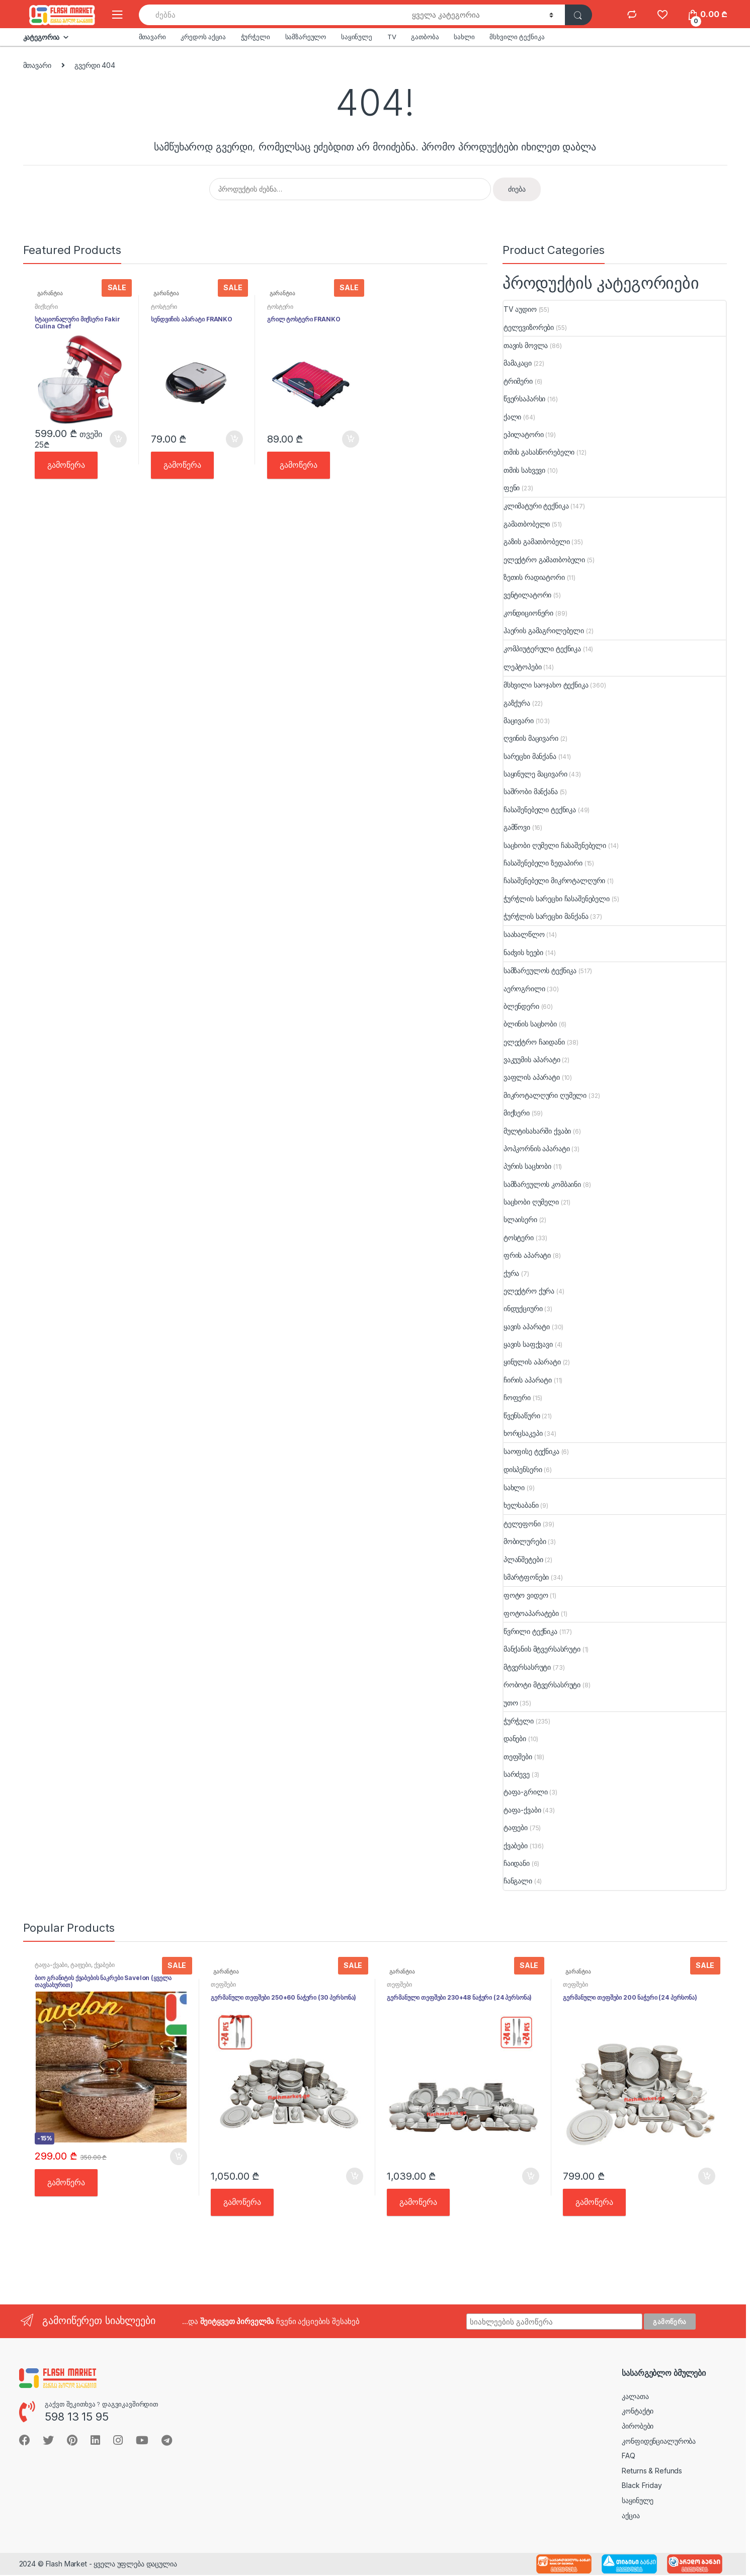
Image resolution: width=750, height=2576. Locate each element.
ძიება (517, 189)
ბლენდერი (521, 1006)
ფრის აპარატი (527, 1255)
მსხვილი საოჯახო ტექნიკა (546, 684)
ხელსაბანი (521, 1505)
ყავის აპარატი (527, 1326)
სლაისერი (520, 1219)
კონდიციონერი (528, 613)
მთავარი (152, 37)
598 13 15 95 (76, 2416)
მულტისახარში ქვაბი (537, 1131)
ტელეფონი (522, 1523)
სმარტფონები (526, 1577)
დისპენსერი (523, 1469)
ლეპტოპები (523, 666)
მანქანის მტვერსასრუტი (542, 1649)
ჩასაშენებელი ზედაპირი (543, 862)
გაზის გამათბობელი (537, 541)
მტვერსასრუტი (527, 1667)
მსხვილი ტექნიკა (516, 37)
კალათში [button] (118, 439)
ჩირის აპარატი (528, 1380)
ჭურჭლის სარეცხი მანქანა (546, 916)
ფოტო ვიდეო (526, 1595)
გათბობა (425, 37)
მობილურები (525, 1541)
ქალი (512, 416)
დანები (515, 1738)
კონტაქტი (637, 2411)
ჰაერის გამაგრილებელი (544, 630)
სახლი (464, 37)
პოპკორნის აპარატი (537, 1148)
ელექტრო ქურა (529, 1290)
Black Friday (641, 2485)
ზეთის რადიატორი (534, 577)
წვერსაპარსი (524, 398)
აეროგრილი (524, 988)
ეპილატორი (524, 434)
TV (391, 37)
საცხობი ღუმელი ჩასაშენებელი (555, 845)
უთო (511, 1702)
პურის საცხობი (527, 1166)
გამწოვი (517, 827)
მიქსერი (46, 306)
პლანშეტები (523, 1559)
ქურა (511, 1273)
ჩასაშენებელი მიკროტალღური (555, 880)
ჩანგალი (518, 1880)
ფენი (512, 487)
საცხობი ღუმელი (531, 1201)
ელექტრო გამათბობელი (544, 559)
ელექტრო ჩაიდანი (534, 1042)
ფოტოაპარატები (531, 1613)
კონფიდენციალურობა (659, 2441)
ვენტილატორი (527, 594)
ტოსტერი (164, 306)
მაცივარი (519, 720)
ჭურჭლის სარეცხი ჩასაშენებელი (557, 898)
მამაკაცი (518, 363)
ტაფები (516, 1827)
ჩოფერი (517, 1397)
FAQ (628, 2455)
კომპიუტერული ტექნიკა (542, 648)
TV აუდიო (520, 309)
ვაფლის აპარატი (532, 1077)
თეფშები (518, 1756)
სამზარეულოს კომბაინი (542, 1184)
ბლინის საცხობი (530, 1023)
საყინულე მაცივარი (535, 773)
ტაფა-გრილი (526, 1791)
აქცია (630, 2515)
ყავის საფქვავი (528, 1344)
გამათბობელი (527, 524)
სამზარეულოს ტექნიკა (540, 970)
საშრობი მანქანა (531, 791)
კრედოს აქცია (203, 37)
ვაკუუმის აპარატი (532, 1059)
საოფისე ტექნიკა (531, 1451)
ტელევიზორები (529, 327)
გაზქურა (517, 703)
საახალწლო (524, 934)
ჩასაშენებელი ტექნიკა (540, 809)
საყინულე (356, 37)
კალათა (635, 2396)
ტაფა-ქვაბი (522, 1810)
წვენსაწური (522, 1415)
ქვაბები (516, 1845)
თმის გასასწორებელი (539, 452)
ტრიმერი (518, 381)
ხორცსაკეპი (523, 1433)
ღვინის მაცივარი (531, 738)
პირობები (637, 2426)
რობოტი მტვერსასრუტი (542, 1684)
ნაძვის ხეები (523, 952)
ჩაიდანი (517, 1863)
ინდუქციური (523, 1308)
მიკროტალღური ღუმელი (545, 1095)
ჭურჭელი (255, 37)
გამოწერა (66, 465)
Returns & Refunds (652, 2470)
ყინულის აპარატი (532, 1361)
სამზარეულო (305, 37)
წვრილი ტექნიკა (530, 1631)
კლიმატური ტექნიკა (536, 505)
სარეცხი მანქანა (530, 756)
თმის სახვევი (524, 470)
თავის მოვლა (526, 345)
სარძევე (517, 1774)
